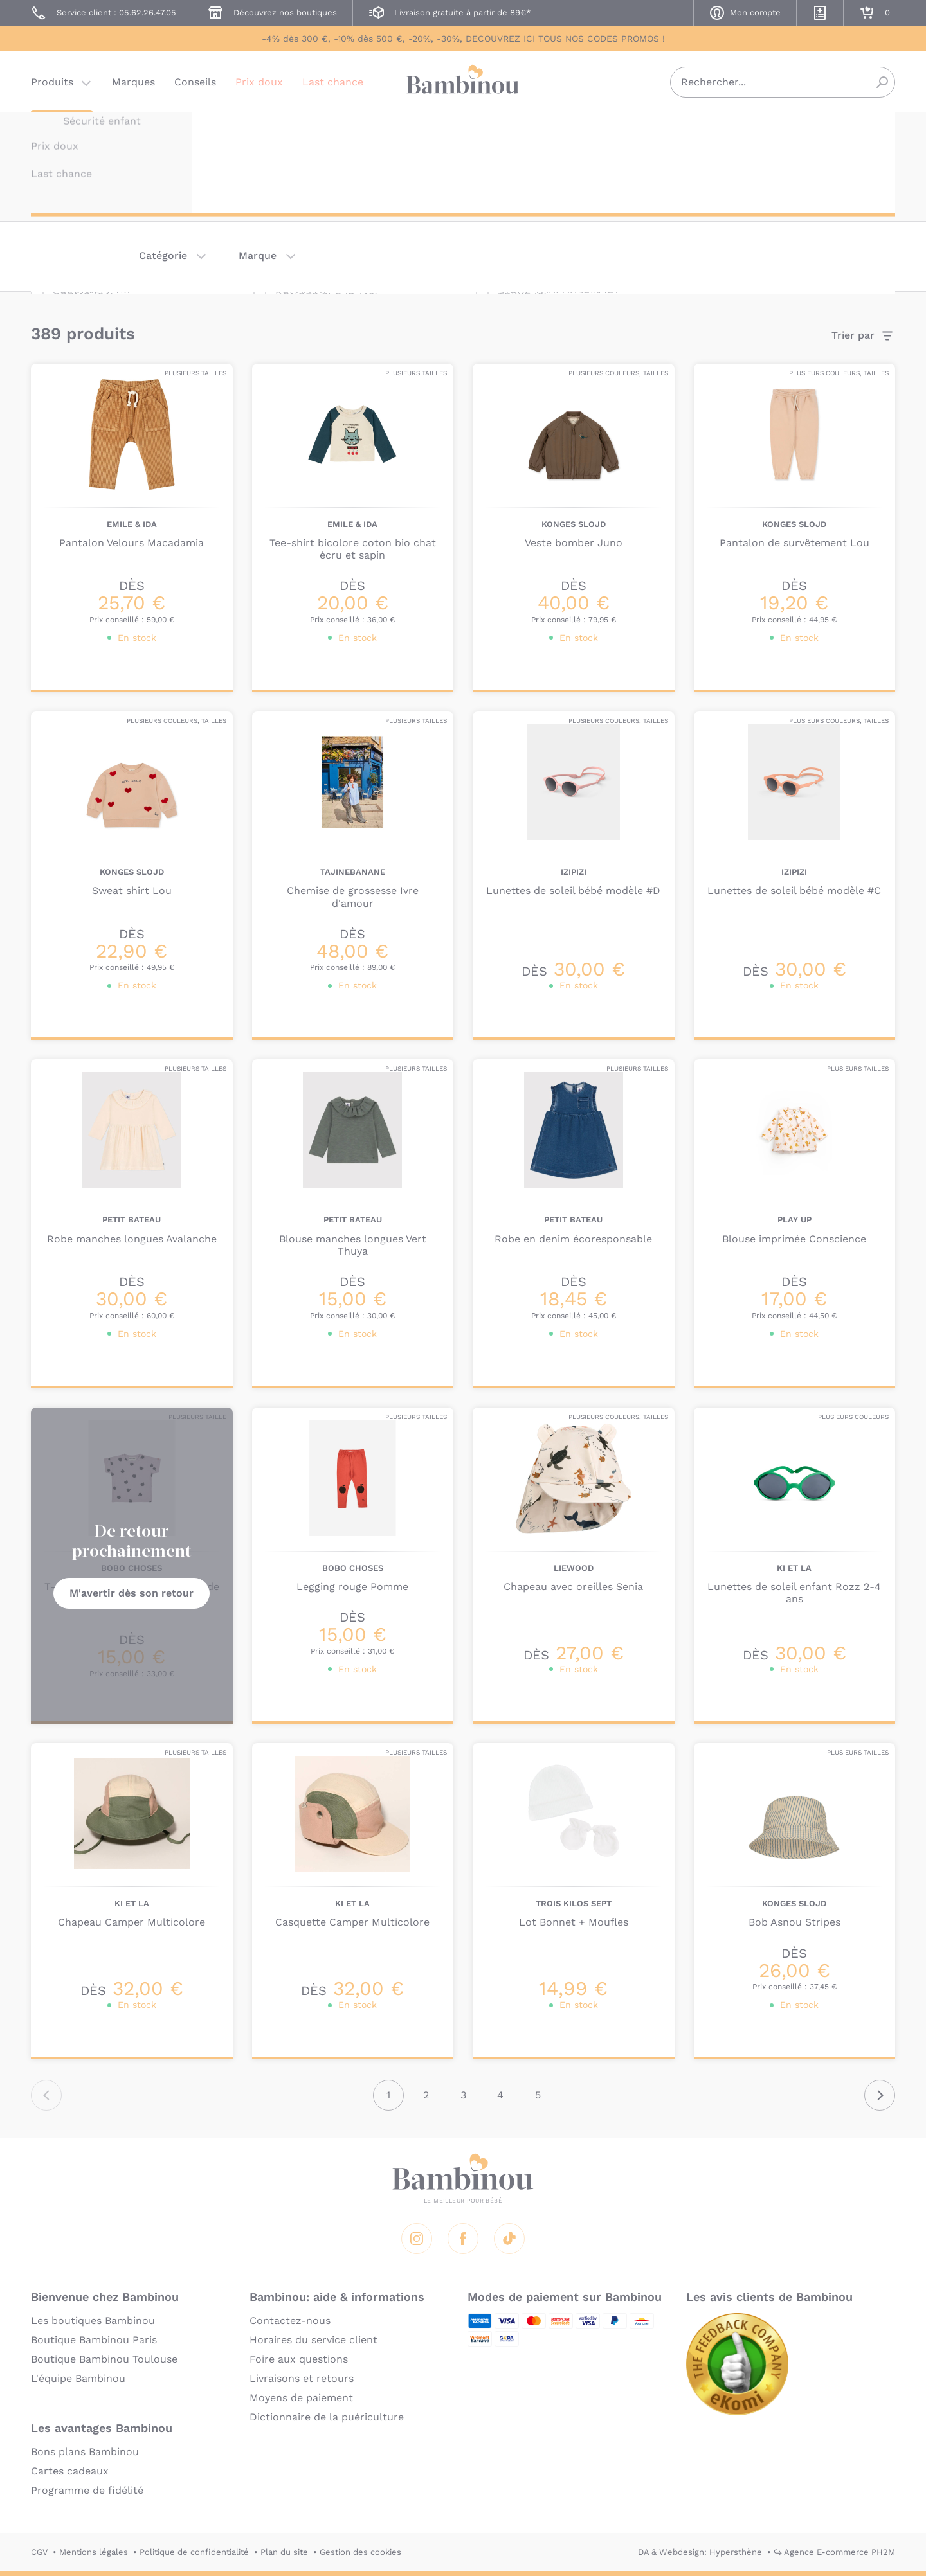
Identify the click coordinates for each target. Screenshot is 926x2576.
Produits (52, 86)
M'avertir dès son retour (131, 1593)
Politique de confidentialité (194, 2552)
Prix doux (259, 86)
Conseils (195, 86)
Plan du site (284, 2552)
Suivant (879, 2095)
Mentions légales (93, 2552)
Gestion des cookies (360, 2552)
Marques (133, 86)
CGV (39, 2552)
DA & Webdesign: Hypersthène (700, 2552)
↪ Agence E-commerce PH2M (834, 2552)
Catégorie (163, 255)
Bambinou (463, 85)
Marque (258, 255)
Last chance (332, 86)
